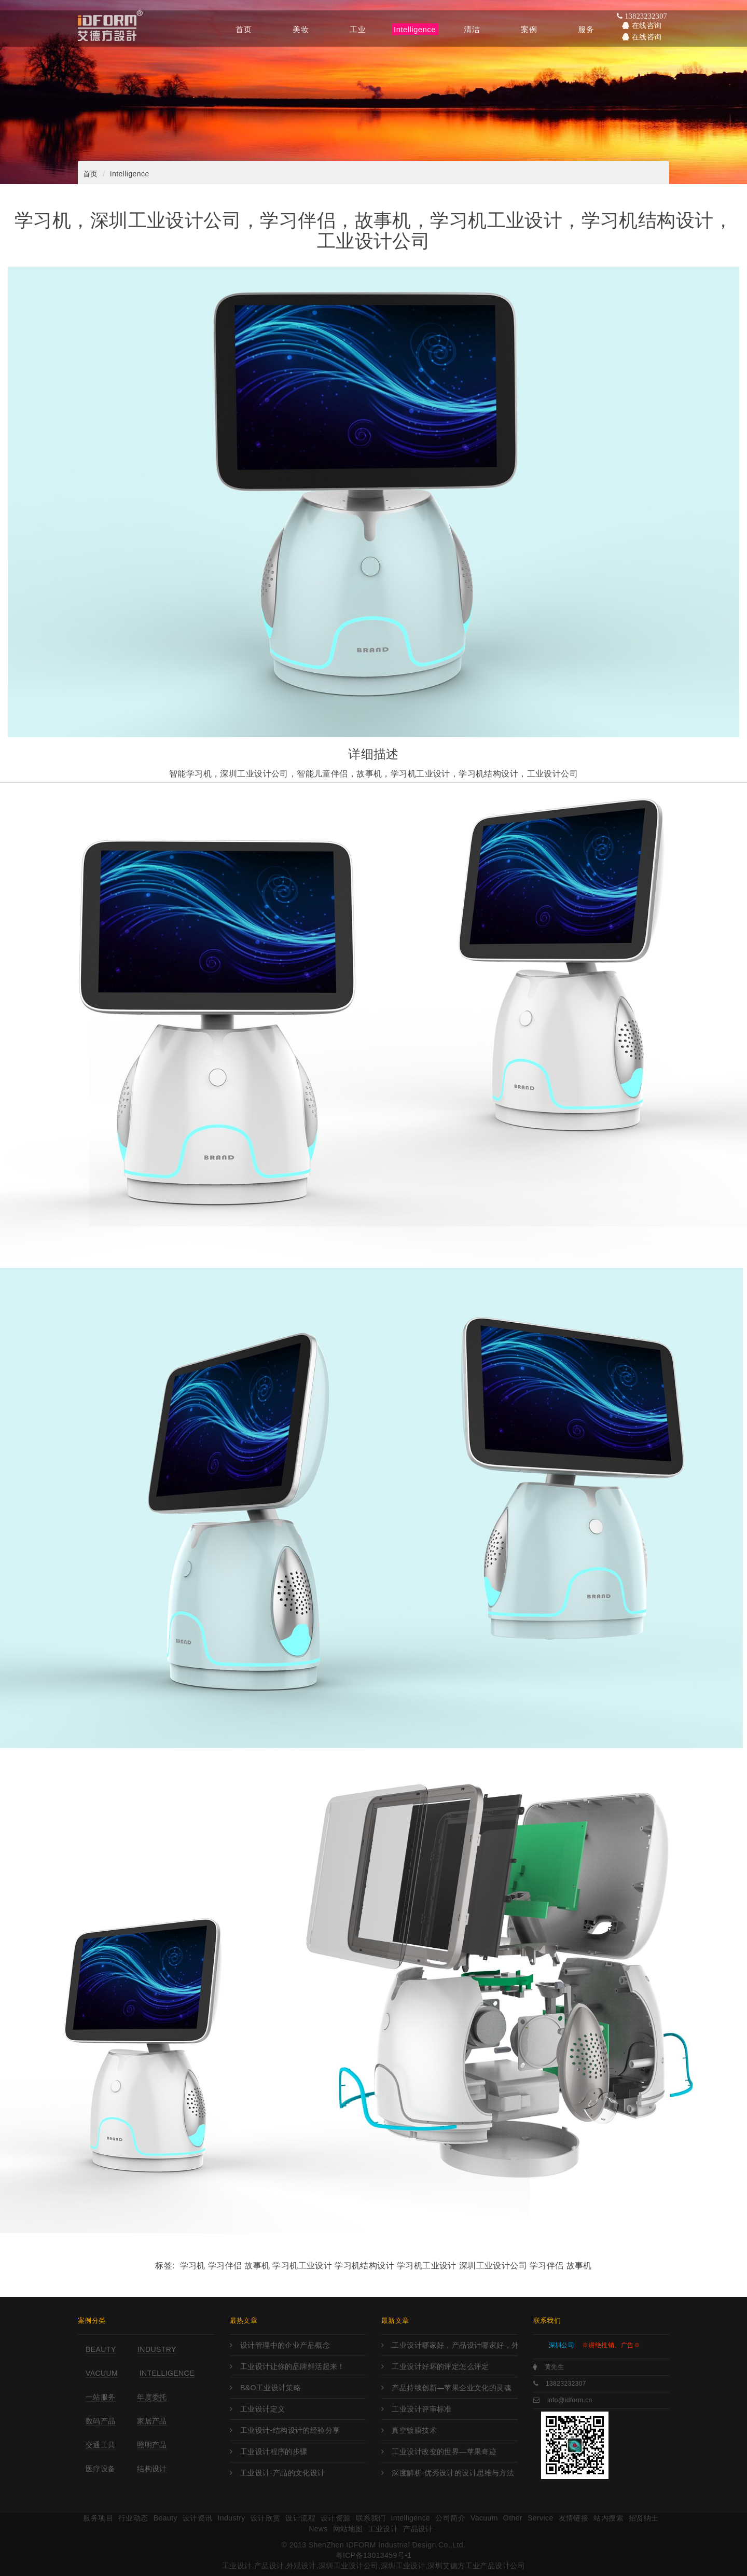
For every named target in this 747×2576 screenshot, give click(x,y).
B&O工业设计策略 (270, 2388)
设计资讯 (198, 2518)
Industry (156, 2349)
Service (541, 2518)
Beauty (101, 2349)
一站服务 (101, 2397)
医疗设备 (101, 2468)
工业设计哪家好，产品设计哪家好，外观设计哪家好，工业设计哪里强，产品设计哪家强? (454, 2345)
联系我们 (371, 2518)
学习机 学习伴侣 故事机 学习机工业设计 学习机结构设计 (287, 2265)
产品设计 (418, 2529)
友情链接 (574, 2518)
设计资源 (336, 2518)
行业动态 (133, 2518)
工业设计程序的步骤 (274, 2451)
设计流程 (300, 2518)
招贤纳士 (644, 2518)
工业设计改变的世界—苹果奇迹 (444, 2451)
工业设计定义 (262, 2409)
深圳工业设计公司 (493, 2265)
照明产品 (152, 2445)
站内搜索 (608, 2518)
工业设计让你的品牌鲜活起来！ (292, 2366)
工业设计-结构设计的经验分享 (290, 2430)
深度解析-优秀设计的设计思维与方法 (453, 2473)
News (318, 2529)
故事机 (579, 2265)
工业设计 (383, 2529)
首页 (90, 174)
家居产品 (152, 2421)
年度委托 (152, 2397)
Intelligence (129, 174)
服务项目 (98, 2518)
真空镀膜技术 (414, 2430)
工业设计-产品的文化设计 (282, 2473)
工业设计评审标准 (421, 2409)
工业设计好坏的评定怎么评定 (440, 2366)
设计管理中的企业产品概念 (285, 2345)
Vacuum (102, 2373)
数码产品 (101, 2421)
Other (512, 2518)
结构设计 (152, 2468)
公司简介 (450, 2518)
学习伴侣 (547, 2265)
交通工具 (101, 2445)
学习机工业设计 (427, 2265)
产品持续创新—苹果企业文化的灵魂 (451, 2388)
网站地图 (348, 2529)
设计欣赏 (266, 2518)
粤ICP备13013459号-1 (374, 2555)
